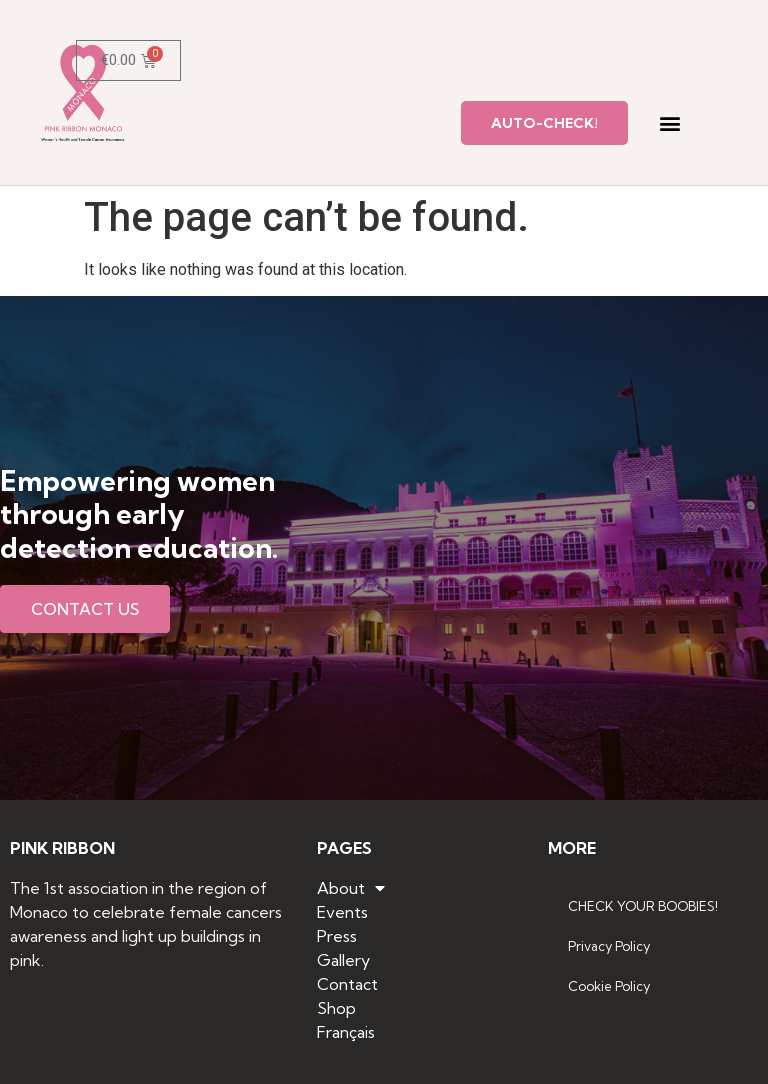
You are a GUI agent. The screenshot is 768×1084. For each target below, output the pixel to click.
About (351, 888)
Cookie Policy (609, 986)
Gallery (343, 960)
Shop (336, 1008)
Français (346, 1032)
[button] (669, 123)
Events (342, 912)
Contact (347, 984)
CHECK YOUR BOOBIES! (643, 906)
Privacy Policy (609, 946)
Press (337, 936)
